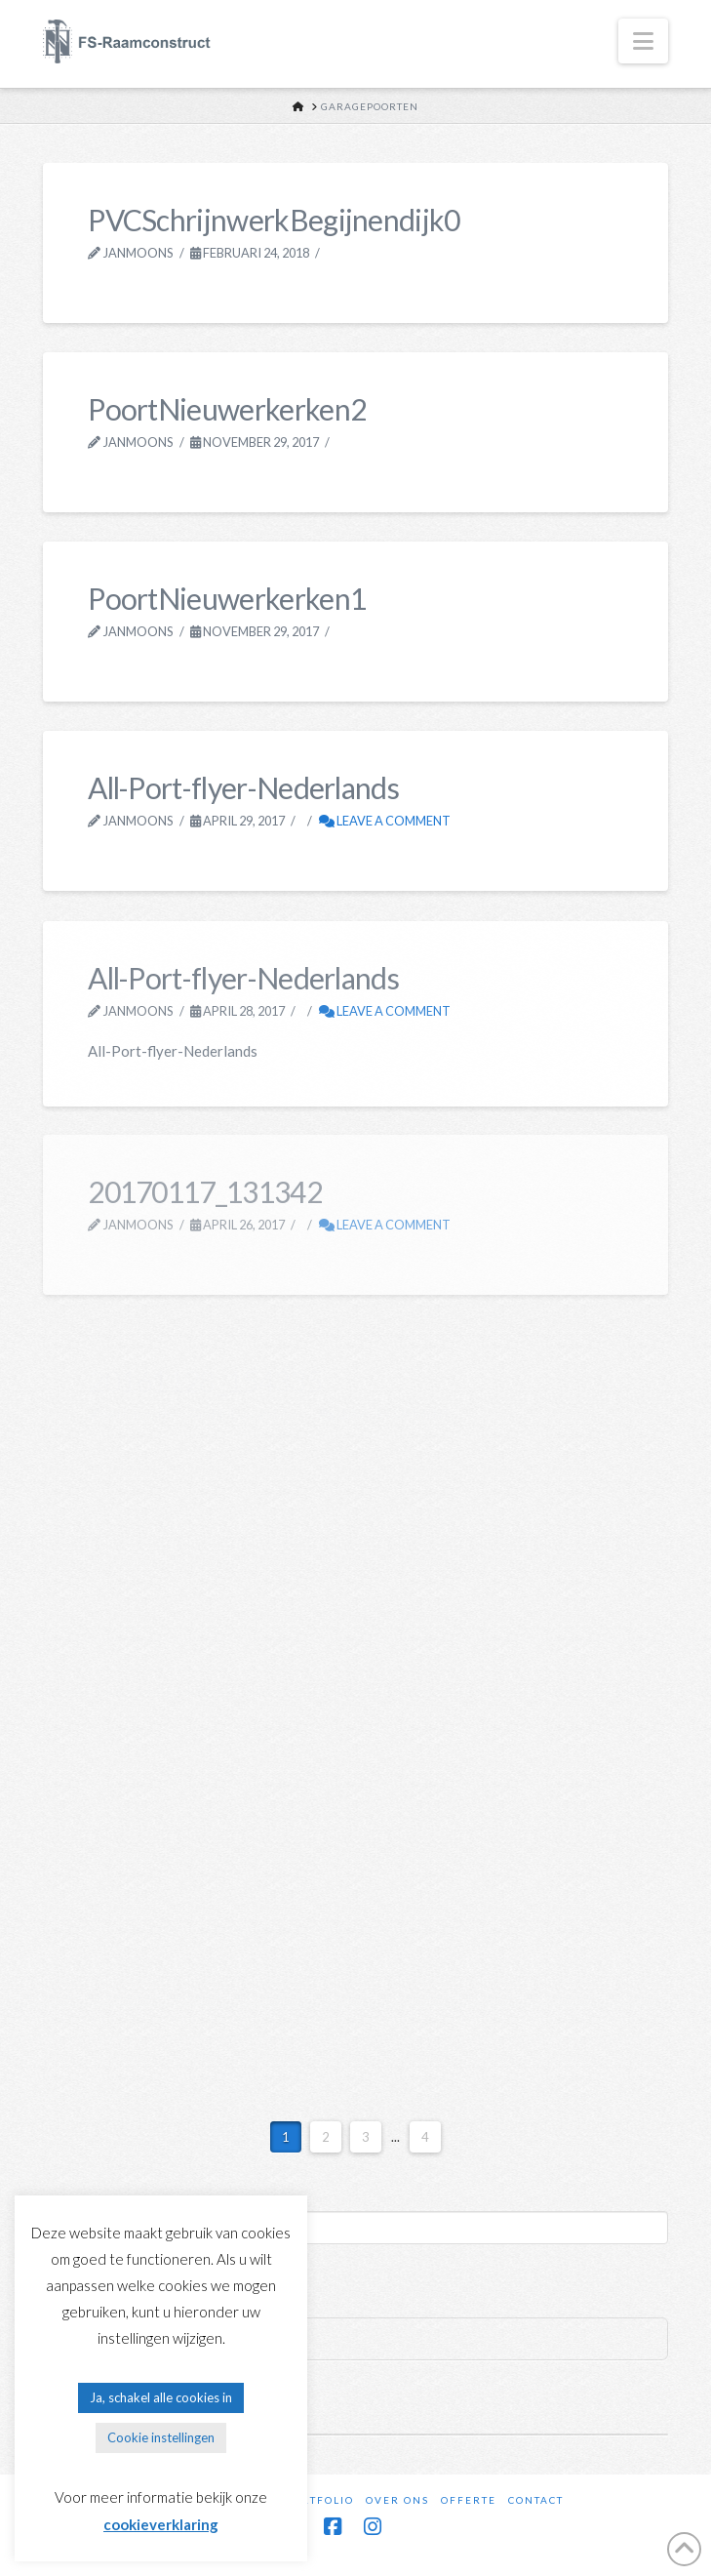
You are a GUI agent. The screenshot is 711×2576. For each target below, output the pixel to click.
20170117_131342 (205, 1191)
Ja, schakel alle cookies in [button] (161, 2397)
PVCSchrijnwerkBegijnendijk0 (273, 219)
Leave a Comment (385, 820)
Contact (536, 2500)
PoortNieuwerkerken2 (227, 408)
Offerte (468, 2500)
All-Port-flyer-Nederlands (243, 787)
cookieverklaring (160, 2524)
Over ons (397, 2500)
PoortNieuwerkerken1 (227, 598)
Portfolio (319, 2500)
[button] (643, 41)
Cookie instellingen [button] (161, 2437)
